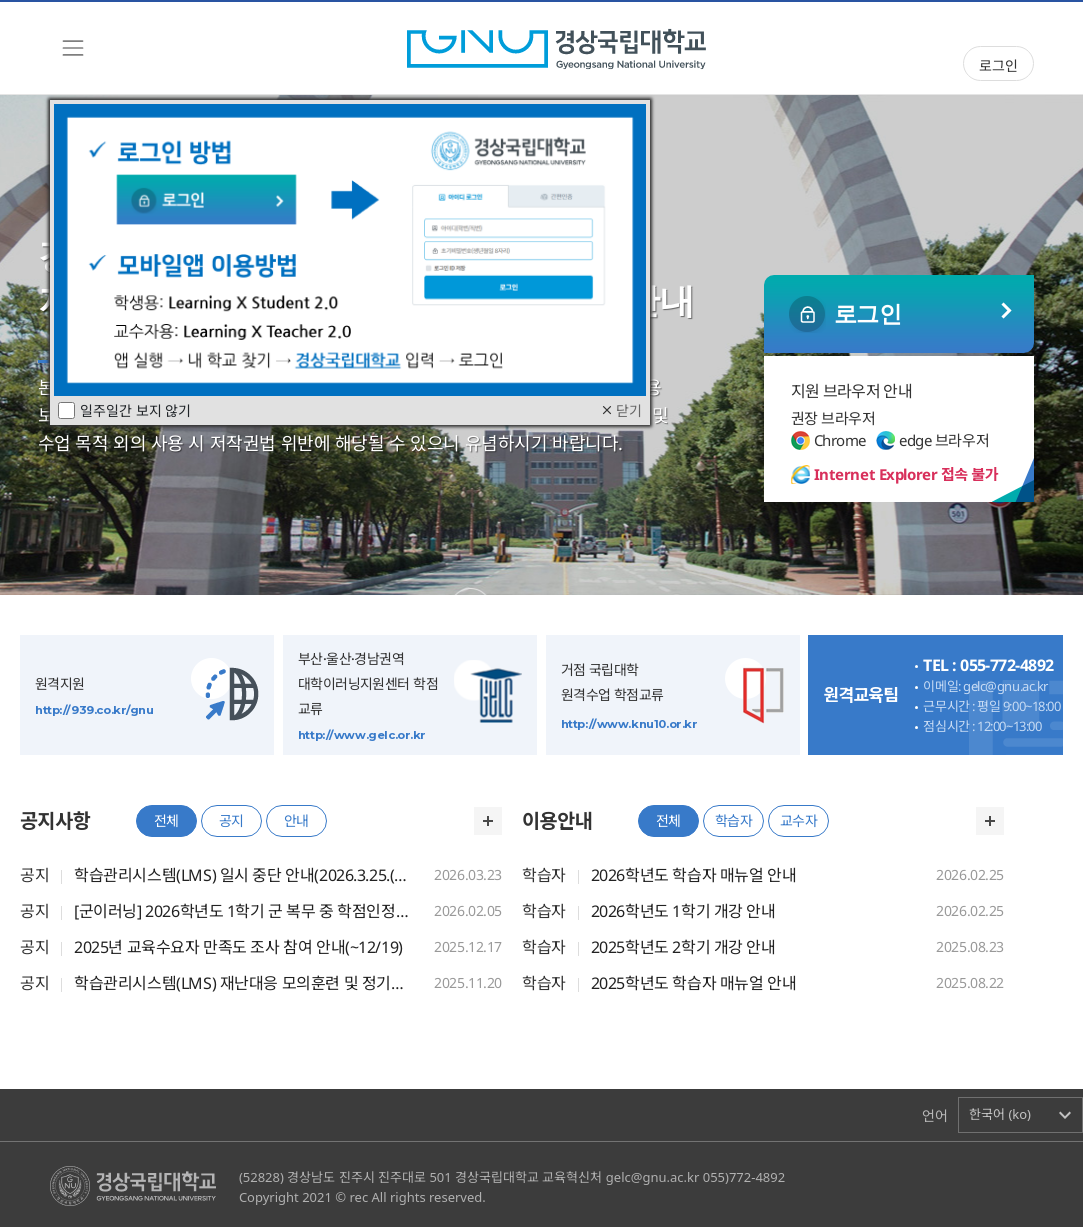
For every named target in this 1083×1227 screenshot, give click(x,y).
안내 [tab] (296, 820)
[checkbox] (66, 410)
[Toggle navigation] (73, 48)
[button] (1020, 1115)
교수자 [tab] (799, 820)
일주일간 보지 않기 (124, 410)
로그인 (998, 65)
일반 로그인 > (899, 314)
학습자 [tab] (734, 820)
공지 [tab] (231, 820)
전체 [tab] (166, 820)
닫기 (620, 410)
